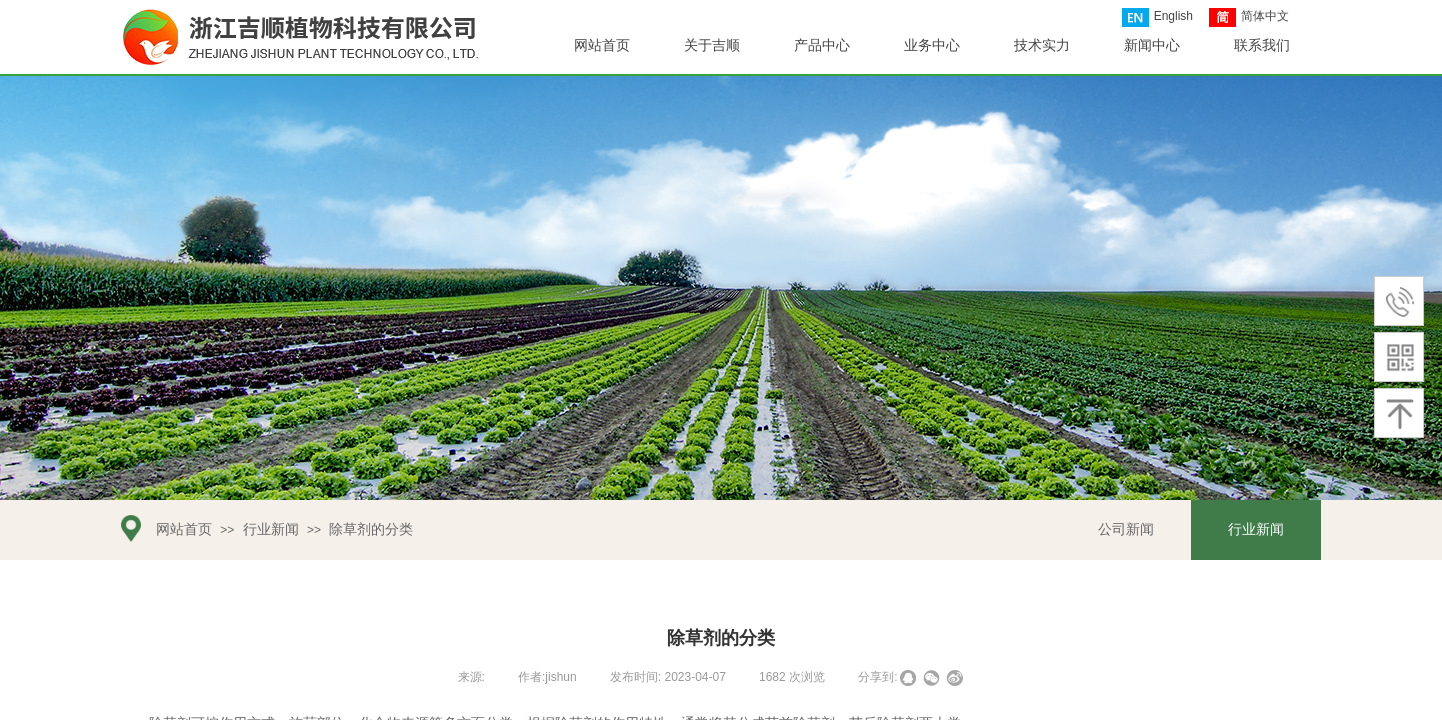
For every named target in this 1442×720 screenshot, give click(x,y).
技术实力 (1042, 45)
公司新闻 (1126, 529)
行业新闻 (271, 529)
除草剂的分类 (371, 529)
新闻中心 (1152, 45)
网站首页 (184, 529)
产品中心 (822, 45)
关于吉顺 (712, 45)
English (1157, 17)
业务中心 (932, 45)
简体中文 (1249, 17)
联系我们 (1262, 45)
